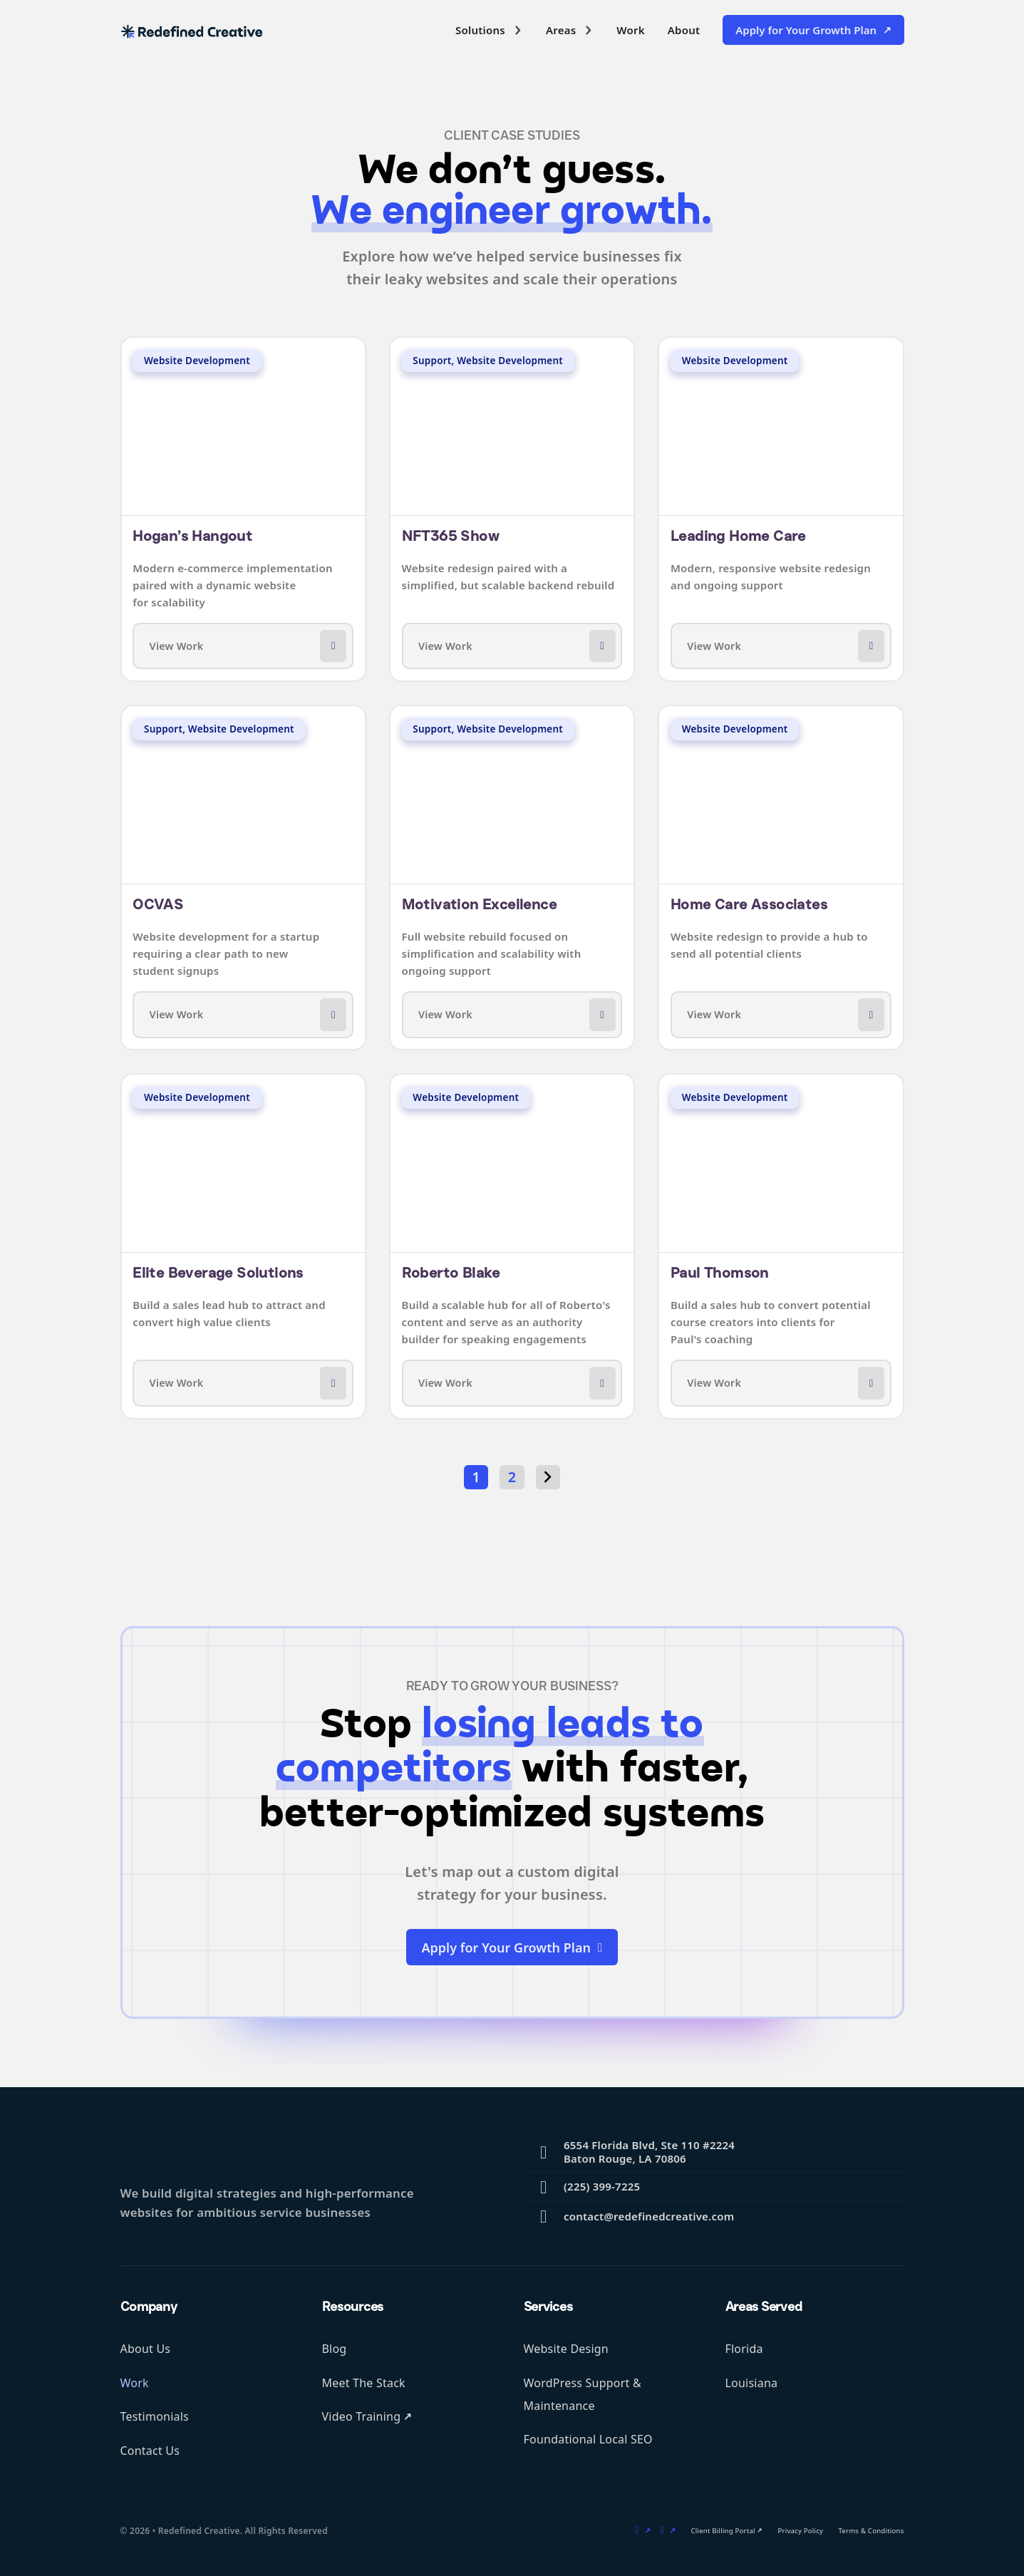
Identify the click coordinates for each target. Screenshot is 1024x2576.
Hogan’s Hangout (192, 535)
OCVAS (158, 904)
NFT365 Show (450, 535)
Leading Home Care (738, 535)
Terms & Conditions (871, 2530)
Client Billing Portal (723, 2530)
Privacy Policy (801, 2530)
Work (630, 30)
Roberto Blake (451, 1272)
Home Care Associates (749, 904)
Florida (744, 2349)
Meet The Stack (363, 2383)
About (684, 30)
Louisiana (751, 2383)
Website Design (566, 2349)
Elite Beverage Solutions (218, 1272)
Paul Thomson (720, 1272)
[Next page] (548, 1477)
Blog (334, 2349)
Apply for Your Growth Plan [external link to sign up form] (511, 1947)
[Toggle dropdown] (517, 30)
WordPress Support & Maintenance (582, 2394)
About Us (145, 2349)
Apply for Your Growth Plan (805, 30)
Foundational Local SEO (588, 2439)
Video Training (361, 2416)
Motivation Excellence (479, 904)
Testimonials (154, 2416)
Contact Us (150, 2450)
